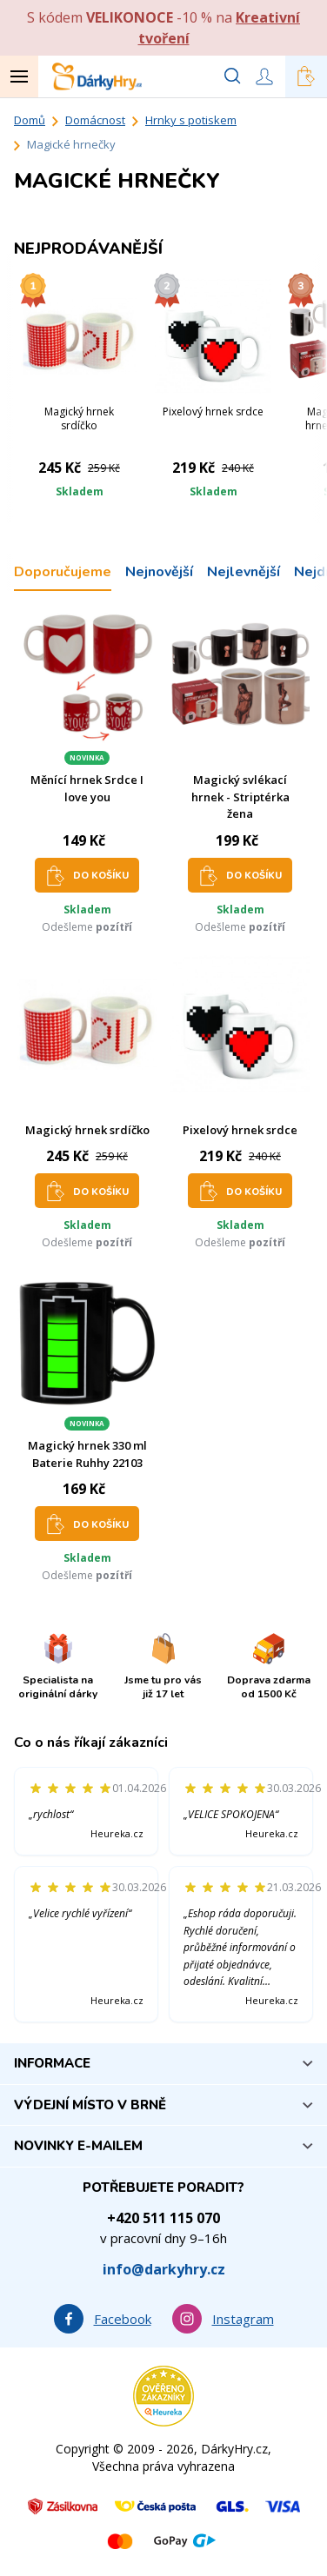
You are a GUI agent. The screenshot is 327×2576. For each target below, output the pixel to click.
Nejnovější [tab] (159, 571)
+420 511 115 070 (163, 2217)
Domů (29, 120)
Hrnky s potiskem (191, 120)
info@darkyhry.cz (164, 2269)
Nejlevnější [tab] (243, 571)
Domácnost (95, 120)
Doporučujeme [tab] (62, 571)
